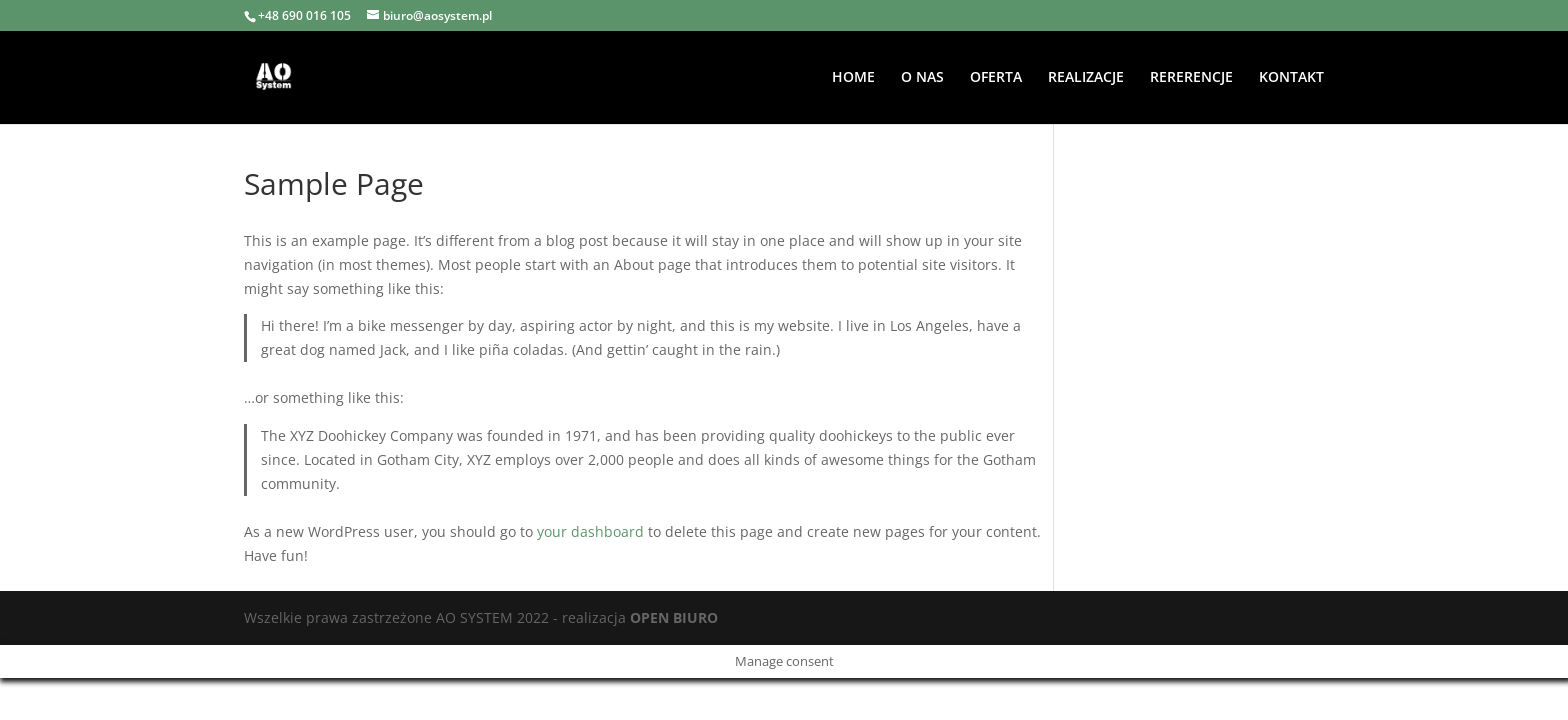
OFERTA (996, 78)
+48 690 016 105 (304, 15)
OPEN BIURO (674, 617)
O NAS (922, 78)
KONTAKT (1291, 78)
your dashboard (590, 531)
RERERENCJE (1191, 78)
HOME (853, 78)
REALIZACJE (1086, 78)
